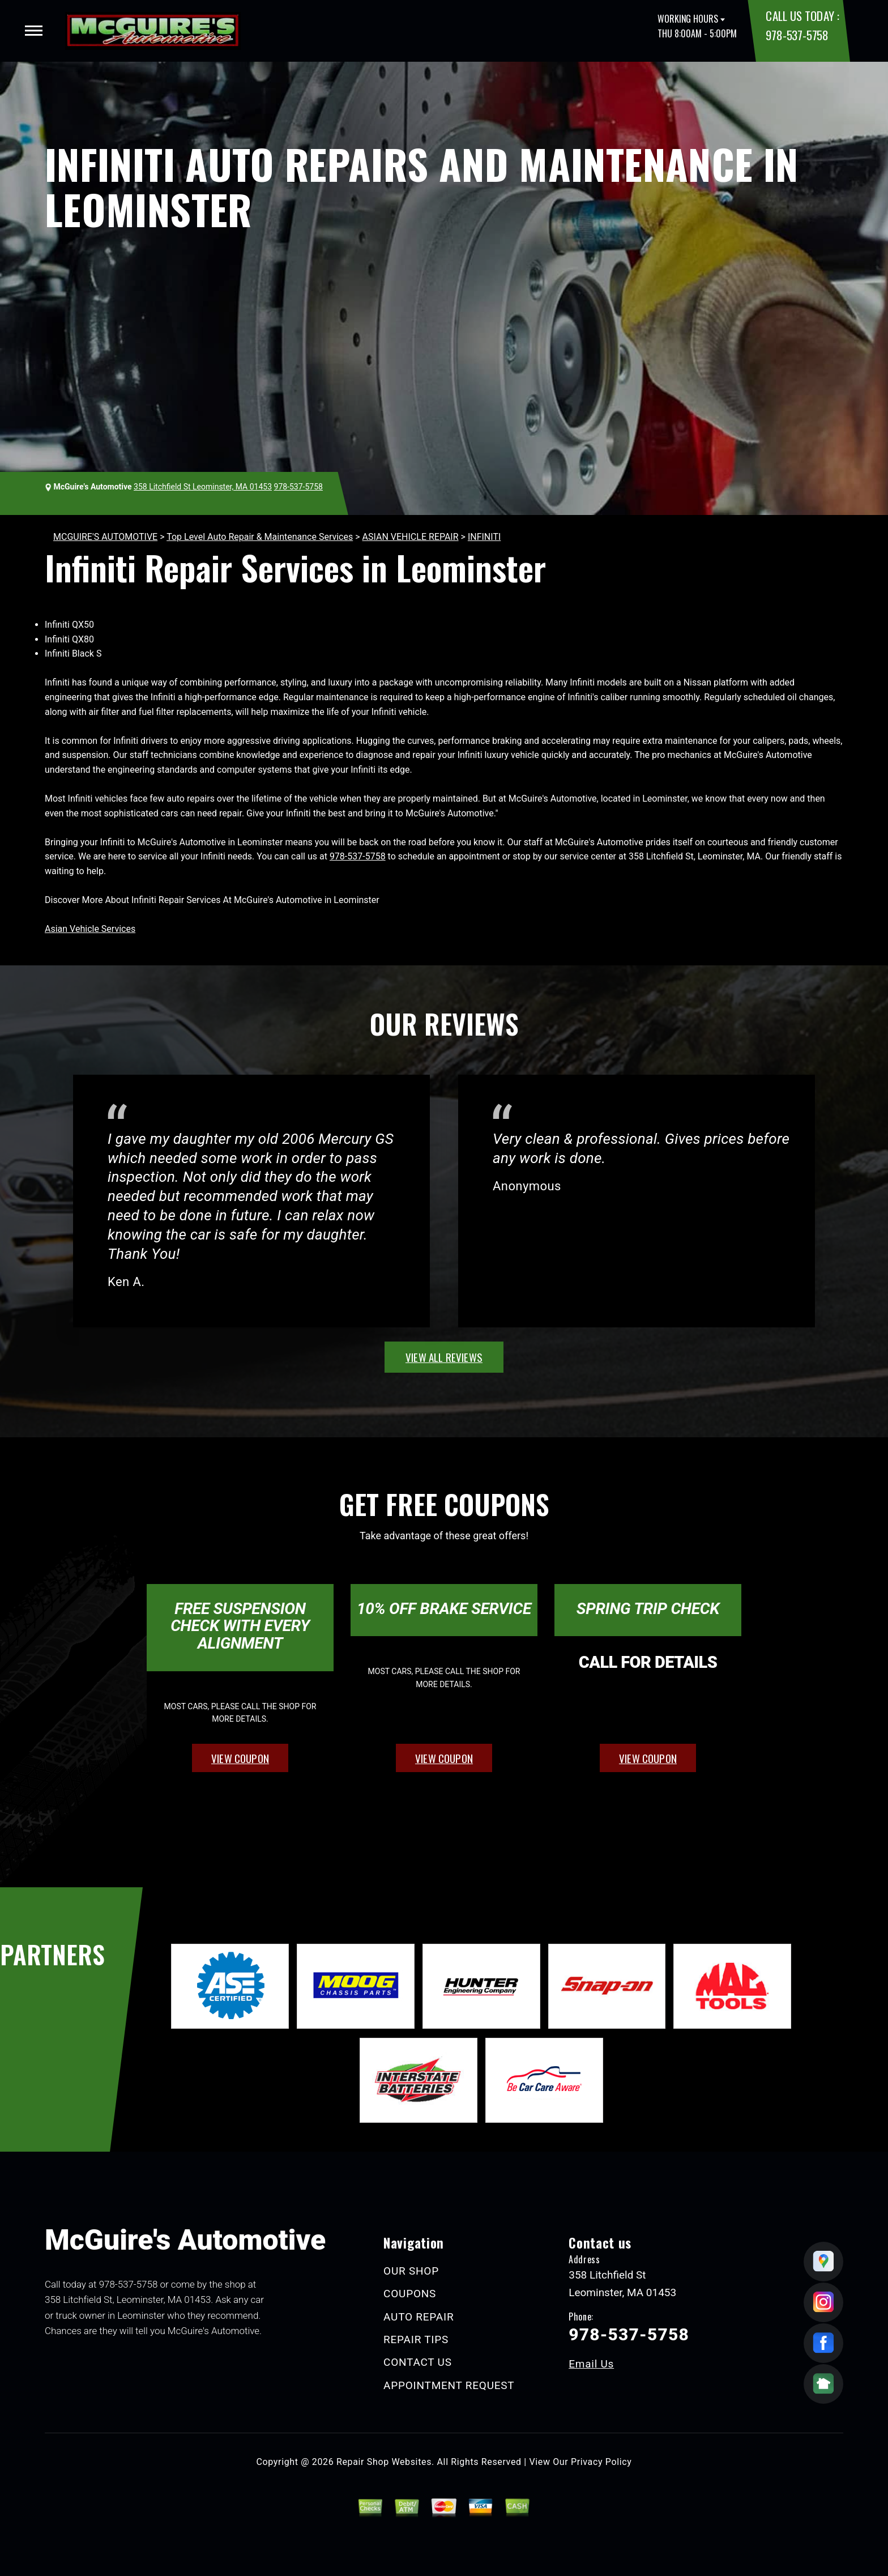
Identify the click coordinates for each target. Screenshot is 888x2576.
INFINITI (484, 536)
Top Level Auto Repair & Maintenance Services (259, 536)
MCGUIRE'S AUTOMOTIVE (105, 536)
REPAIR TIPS (416, 2339)
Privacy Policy (601, 2461)
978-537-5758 (797, 35)
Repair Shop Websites (384, 2461)
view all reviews (444, 1357)
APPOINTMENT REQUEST (448, 2385)
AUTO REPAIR (418, 2316)
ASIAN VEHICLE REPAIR (410, 536)
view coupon (240, 1758)
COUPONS (409, 2293)
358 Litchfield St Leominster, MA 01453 (203, 486)
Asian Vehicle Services (90, 928)
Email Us (591, 2363)
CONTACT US (417, 2362)
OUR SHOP (411, 2270)
